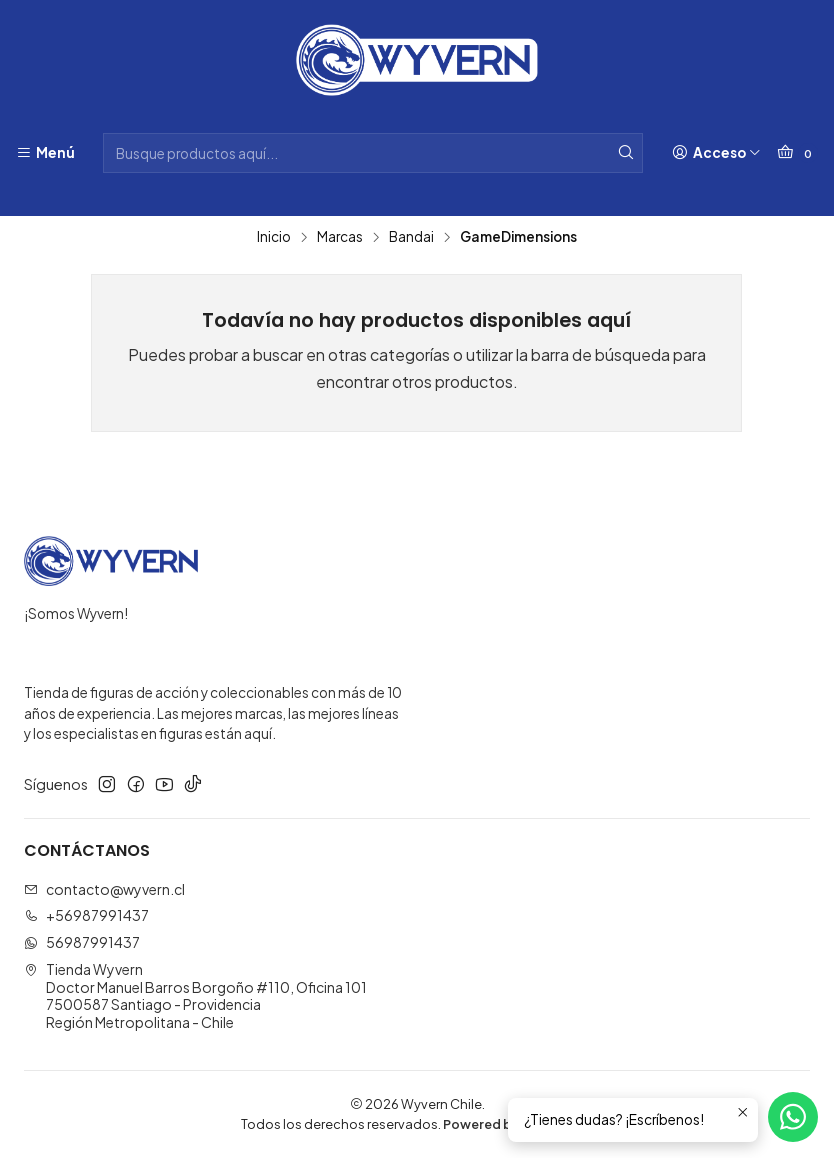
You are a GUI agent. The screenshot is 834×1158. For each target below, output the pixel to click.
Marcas (340, 237)
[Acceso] (716, 153)
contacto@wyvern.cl (104, 889)
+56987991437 (86, 915)
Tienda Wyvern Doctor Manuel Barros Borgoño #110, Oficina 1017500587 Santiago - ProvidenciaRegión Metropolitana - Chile (195, 995)
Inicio (274, 237)
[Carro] (797, 153)
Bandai (411, 237)
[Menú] (45, 153)
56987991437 (82, 942)
